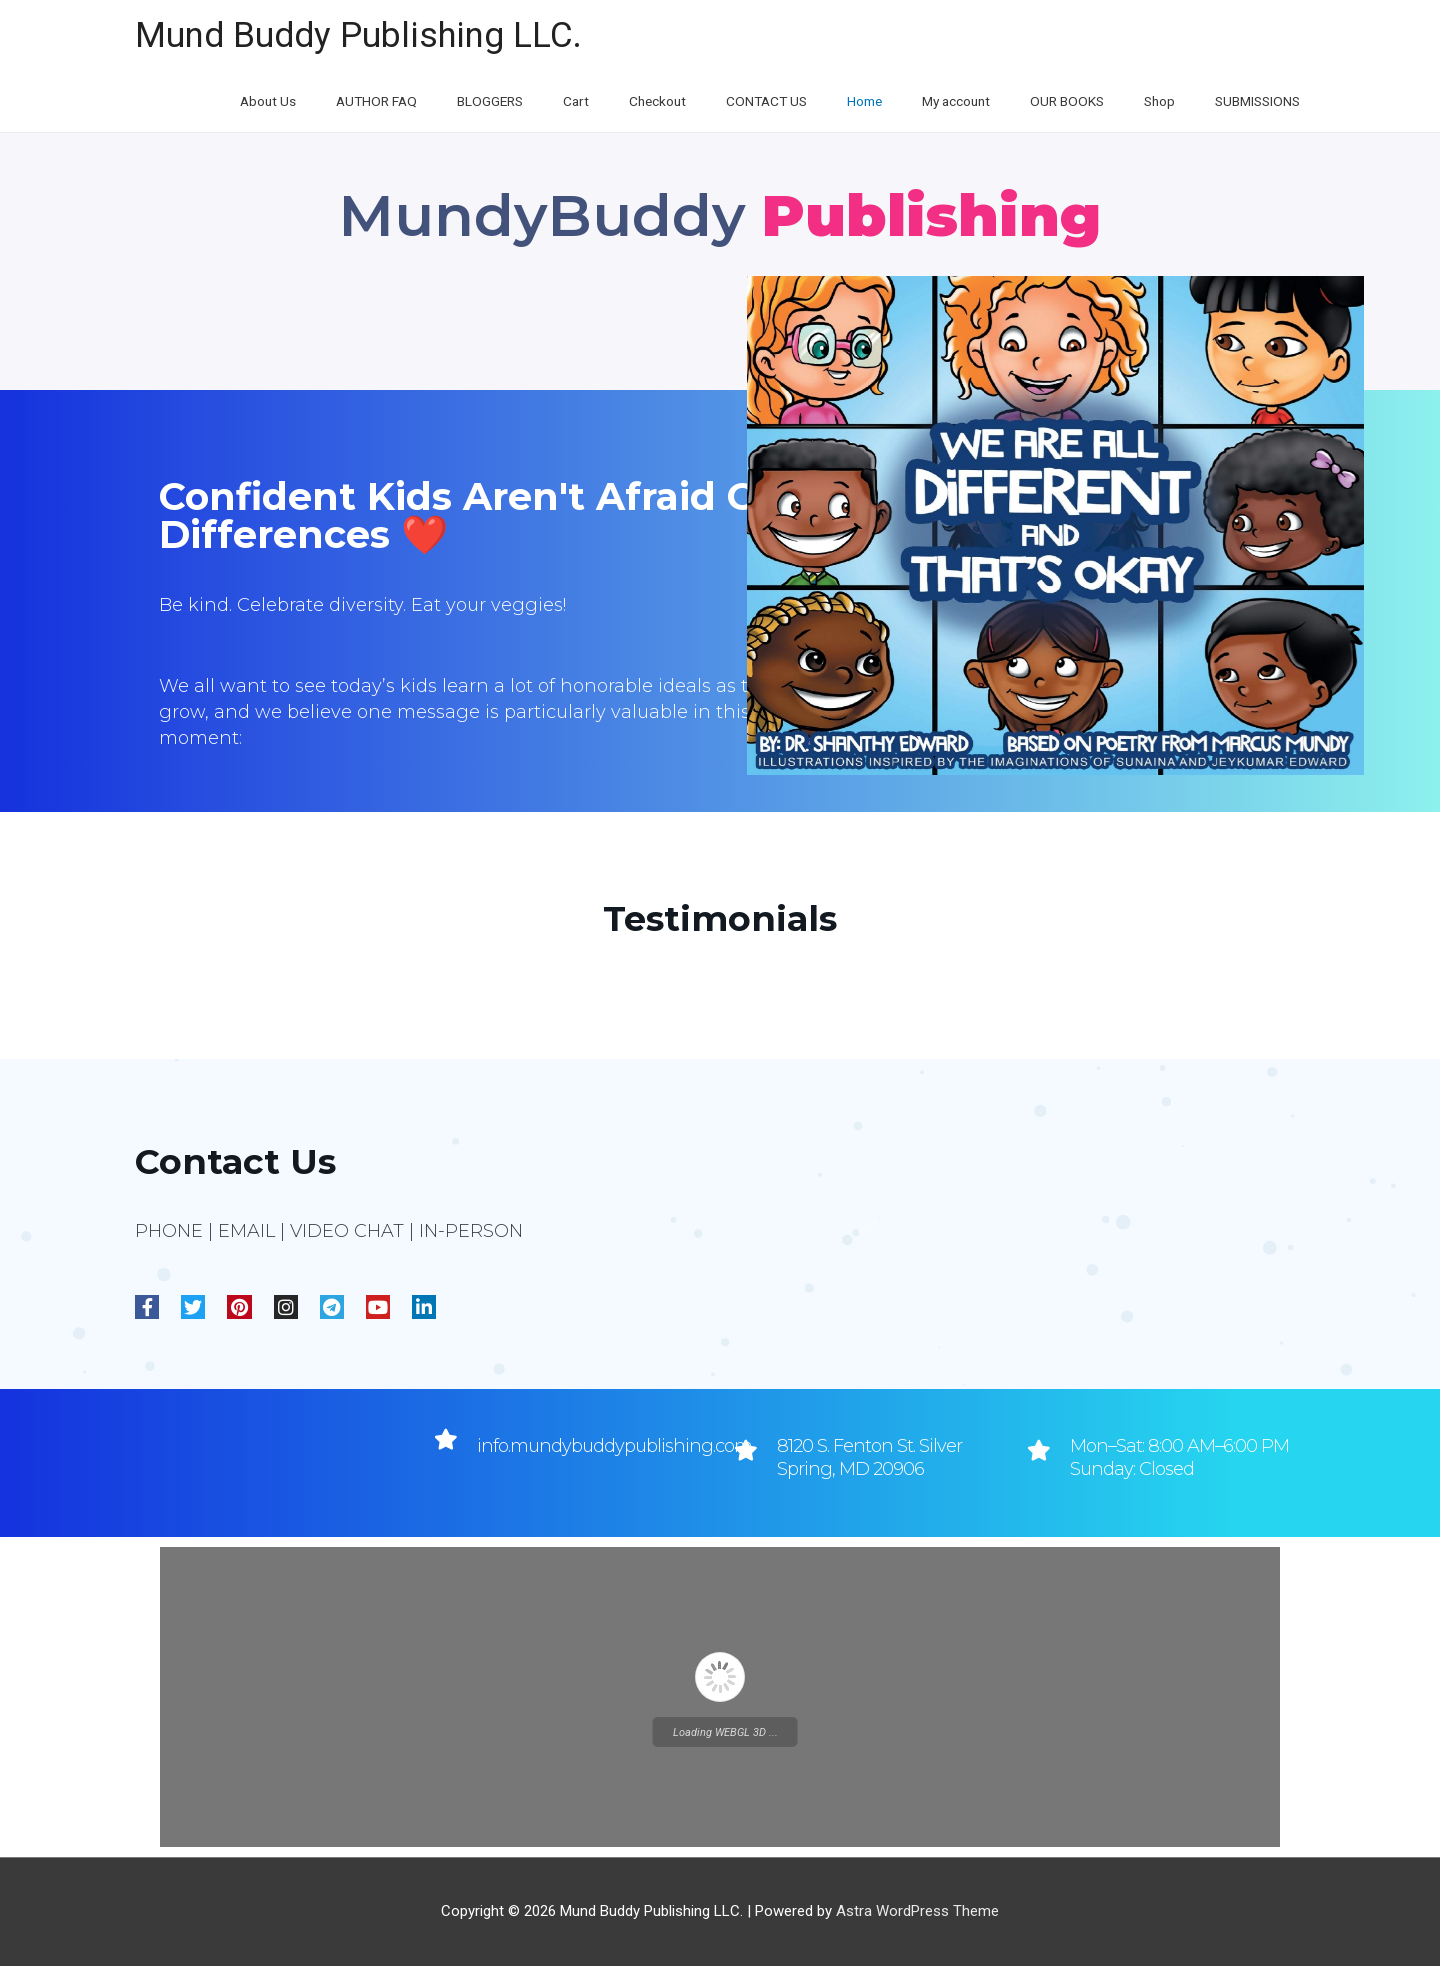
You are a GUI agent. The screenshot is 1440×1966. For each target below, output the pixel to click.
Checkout (680, 102)
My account (969, 102)
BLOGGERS (524, 102)
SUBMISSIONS (1258, 102)
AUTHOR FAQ (414, 102)
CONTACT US (786, 102)
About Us (309, 102)
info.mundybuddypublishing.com (614, 1446)
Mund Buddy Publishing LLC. (358, 35)
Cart (605, 102)
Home (881, 102)
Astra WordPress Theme (917, 1911)
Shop (1164, 102)
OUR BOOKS (1077, 102)
